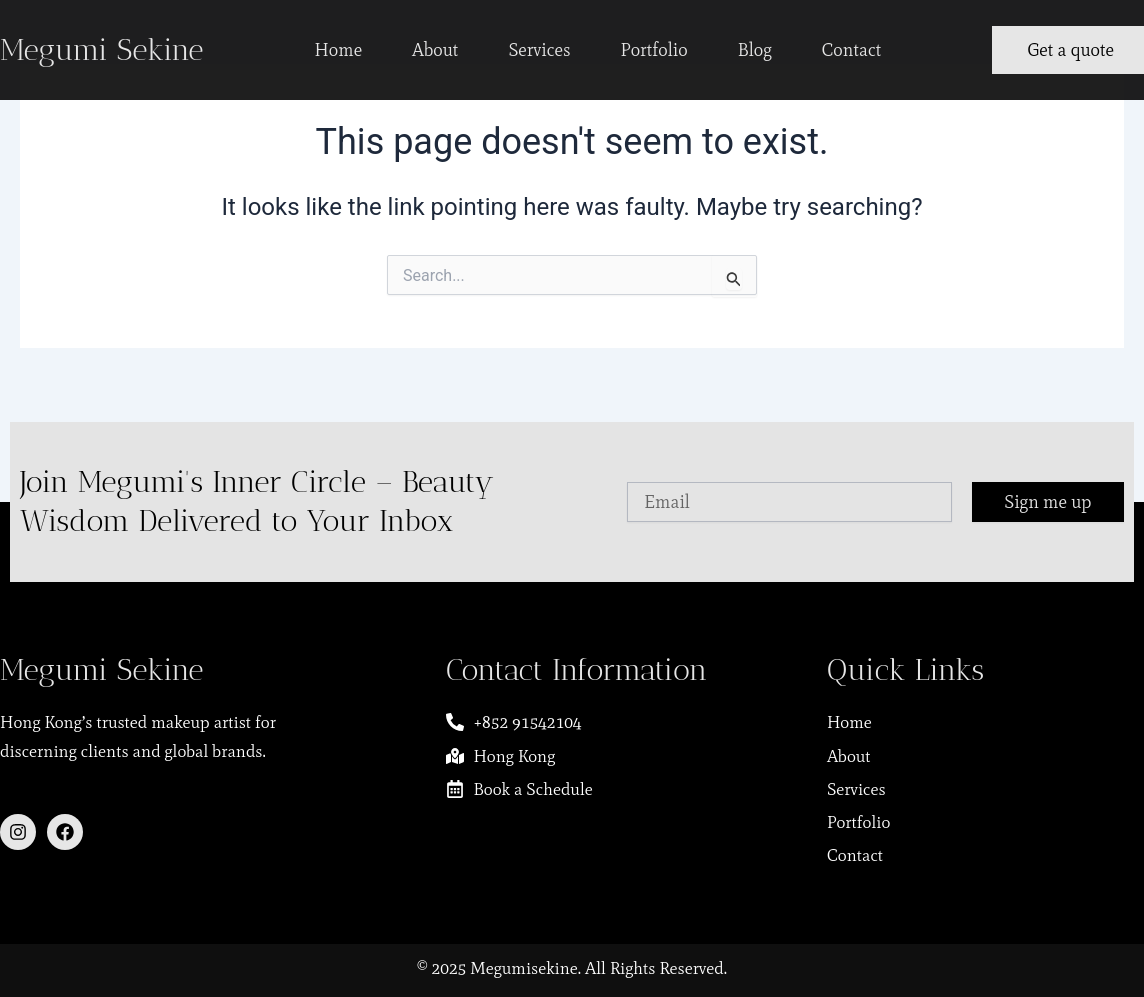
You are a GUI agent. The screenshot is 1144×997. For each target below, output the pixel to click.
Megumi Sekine (101, 50)
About (435, 50)
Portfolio (654, 50)
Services (539, 50)
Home (339, 50)
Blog (755, 50)
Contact (852, 50)
